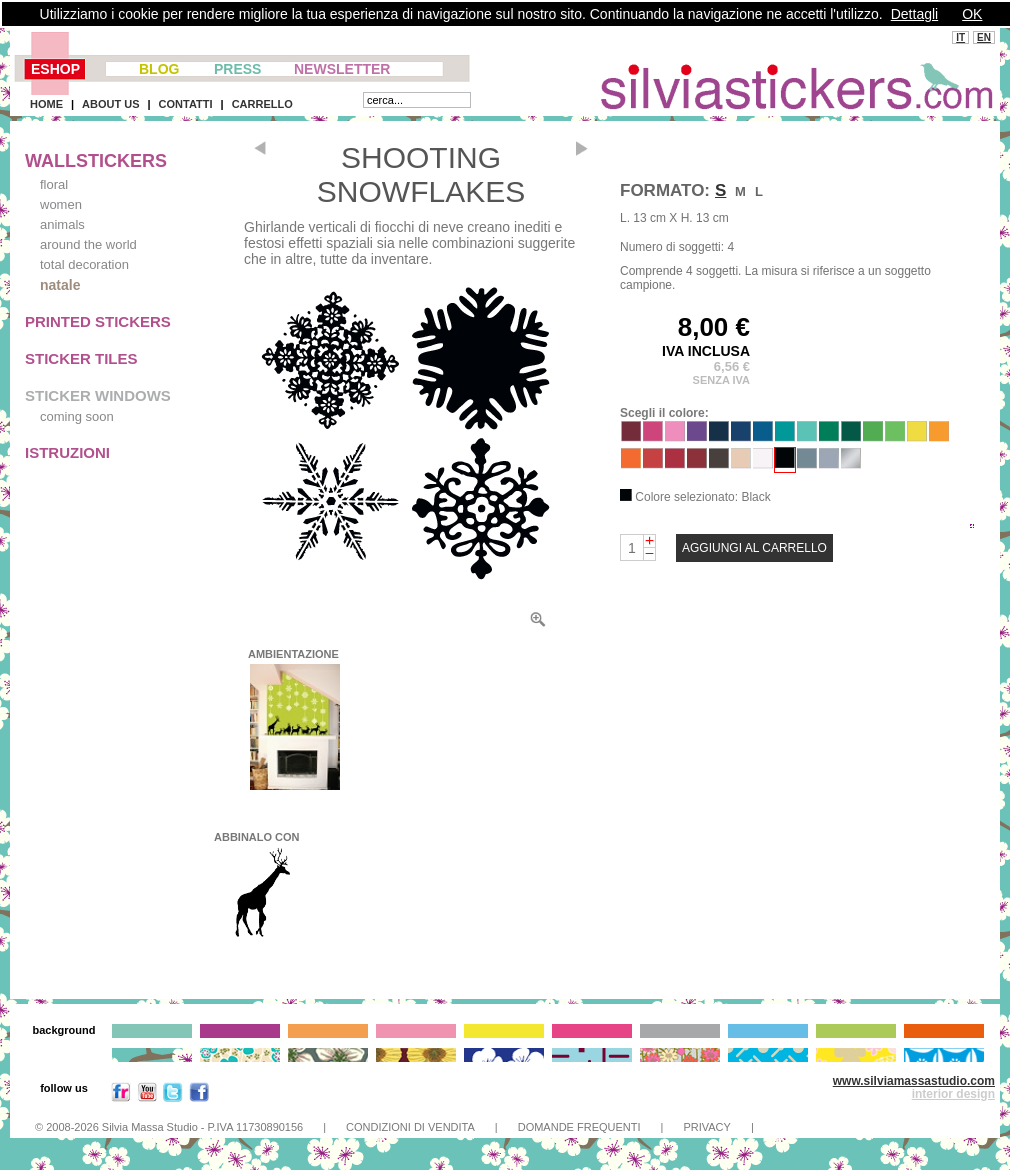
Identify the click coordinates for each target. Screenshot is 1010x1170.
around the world (88, 244)
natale (60, 285)
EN (984, 37)
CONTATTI (186, 104)
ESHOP (55, 69)
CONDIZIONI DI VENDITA (410, 1127)
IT (960, 37)
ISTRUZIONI (67, 452)
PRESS (237, 69)
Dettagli (914, 14)
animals (62, 224)
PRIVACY (706, 1127)
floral (54, 184)
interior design (953, 1094)
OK (972, 14)
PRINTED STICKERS (98, 321)
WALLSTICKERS (96, 161)
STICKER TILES (81, 358)
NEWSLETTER (342, 69)
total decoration (84, 264)
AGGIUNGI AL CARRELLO (754, 548)
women (61, 204)
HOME (46, 104)
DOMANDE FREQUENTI (579, 1127)
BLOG (159, 69)
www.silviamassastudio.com (914, 1081)
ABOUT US (110, 104)
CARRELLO (262, 104)
